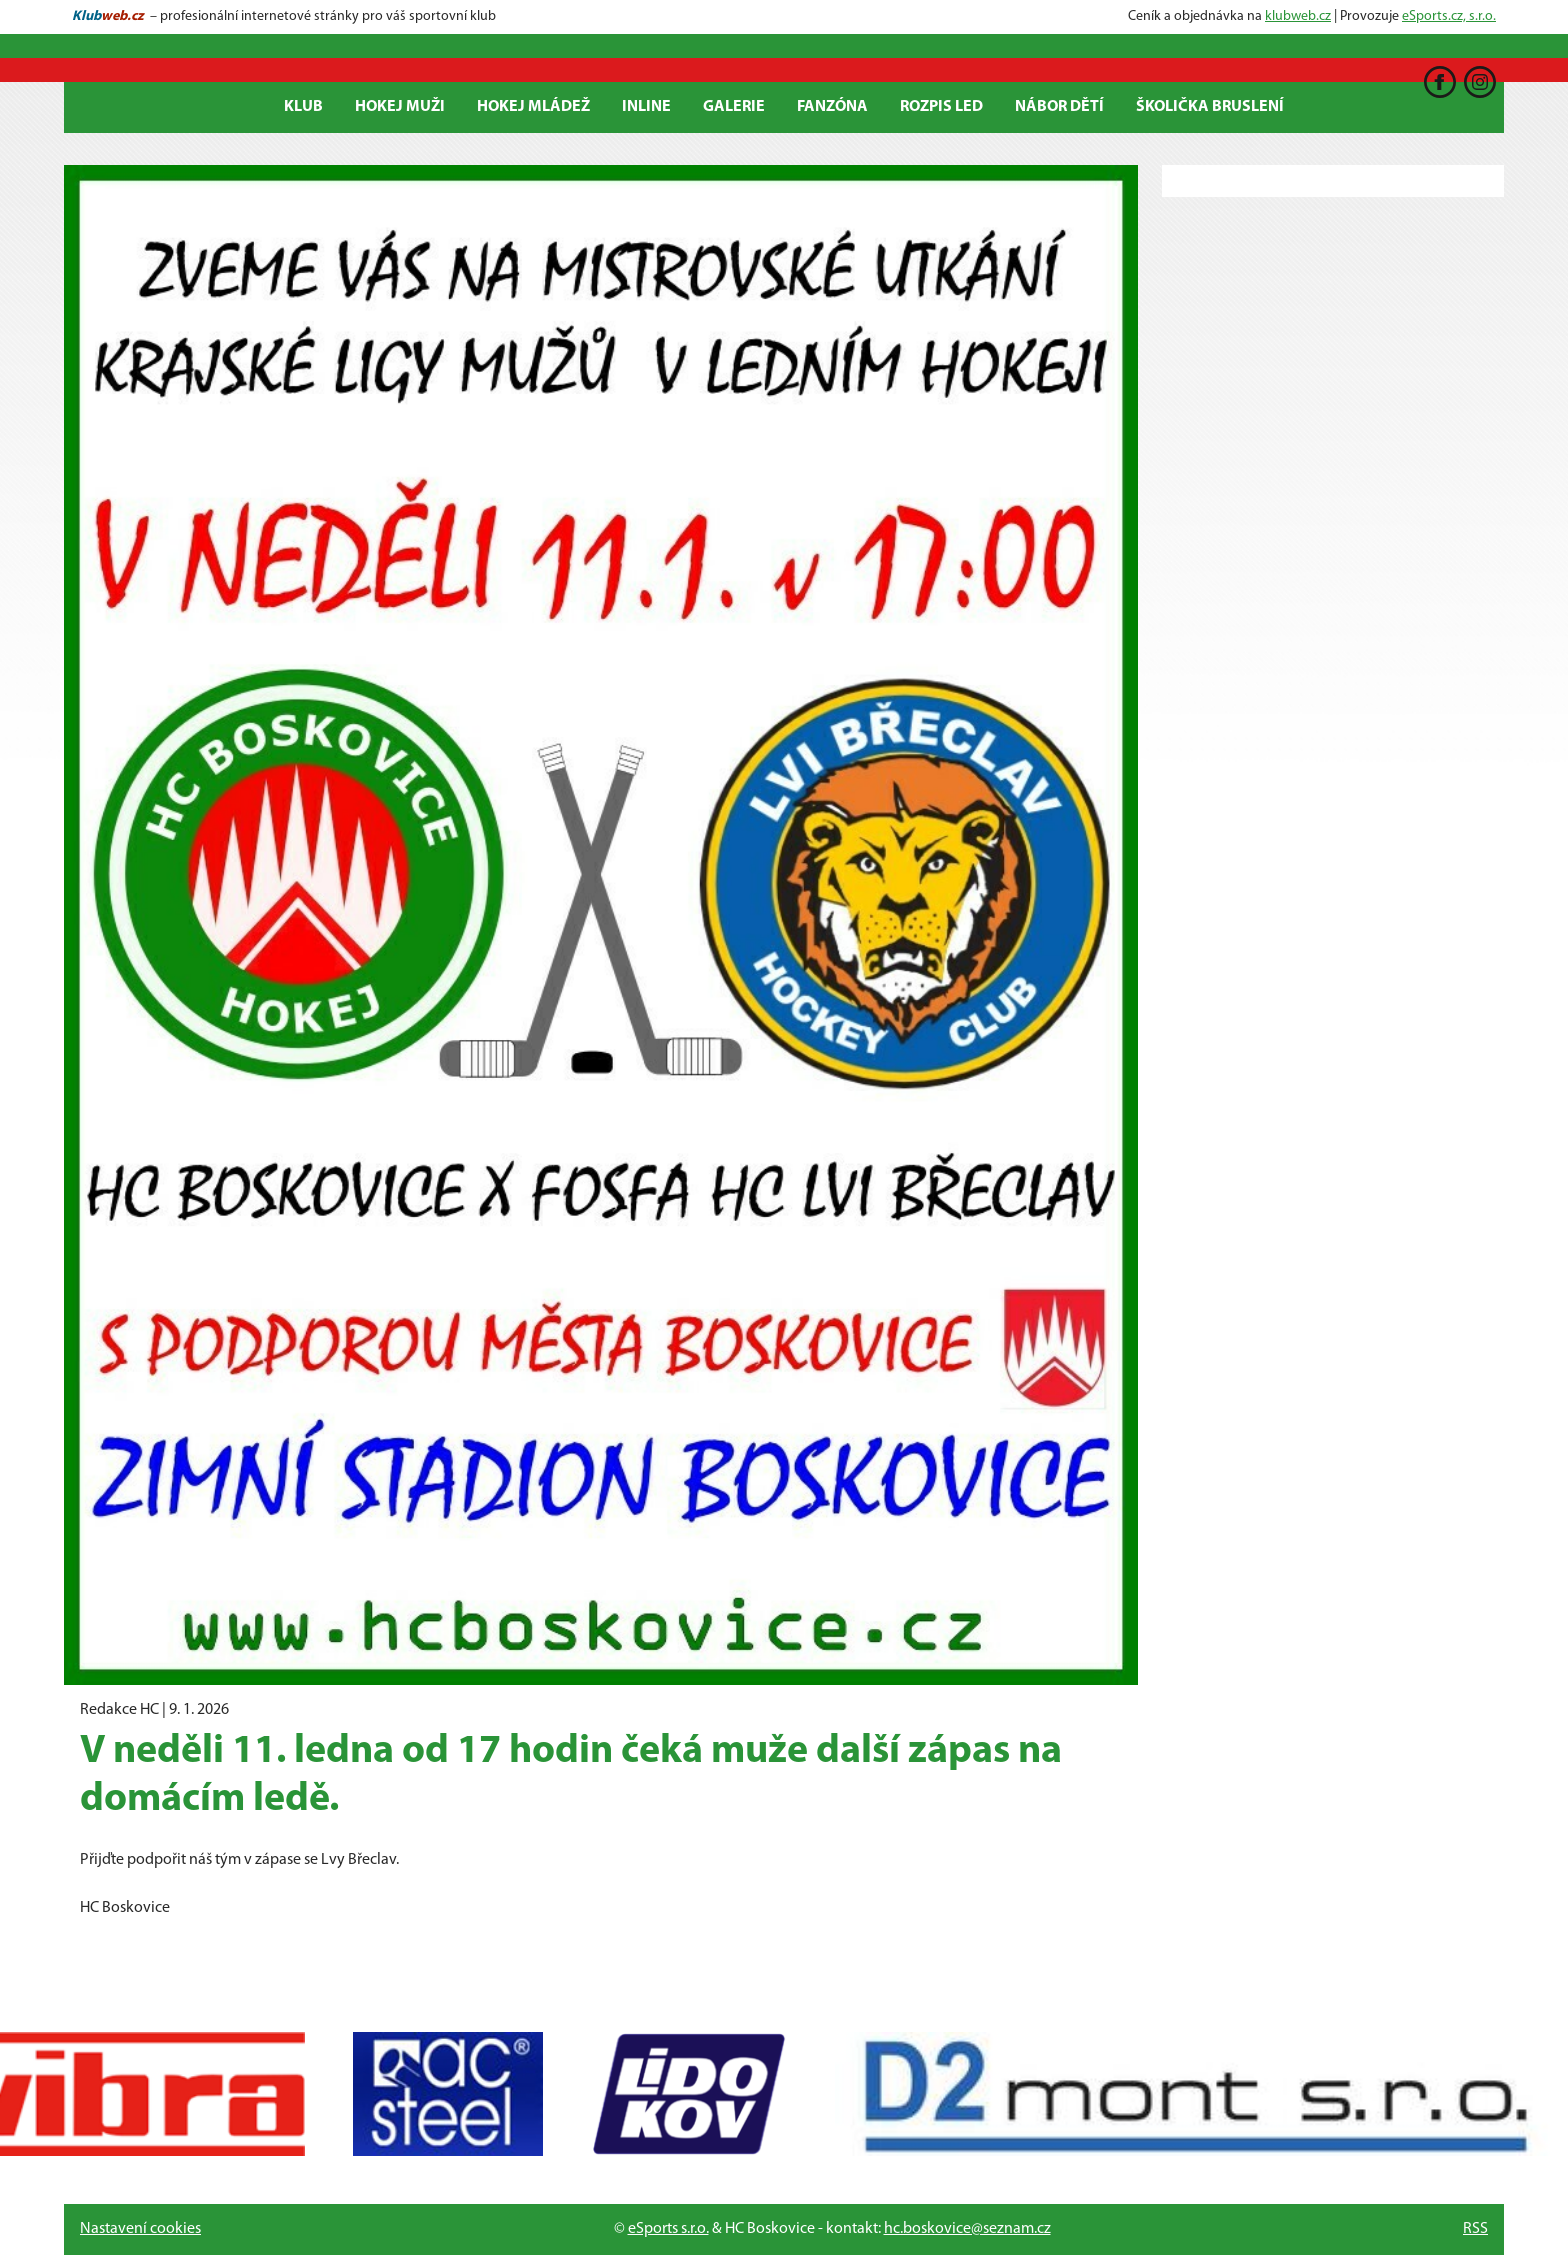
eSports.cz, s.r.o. (1449, 16)
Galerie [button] (734, 107)
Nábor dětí (1059, 107)
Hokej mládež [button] (533, 107)
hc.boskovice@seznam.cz (967, 2229)
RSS (1475, 2229)
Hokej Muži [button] (400, 107)
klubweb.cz (1298, 16)
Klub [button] (303, 107)
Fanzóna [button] (832, 107)
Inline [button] (646, 107)
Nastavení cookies (140, 2229)
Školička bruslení (1210, 107)
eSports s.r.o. (668, 2229)
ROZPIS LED (941, 107)
